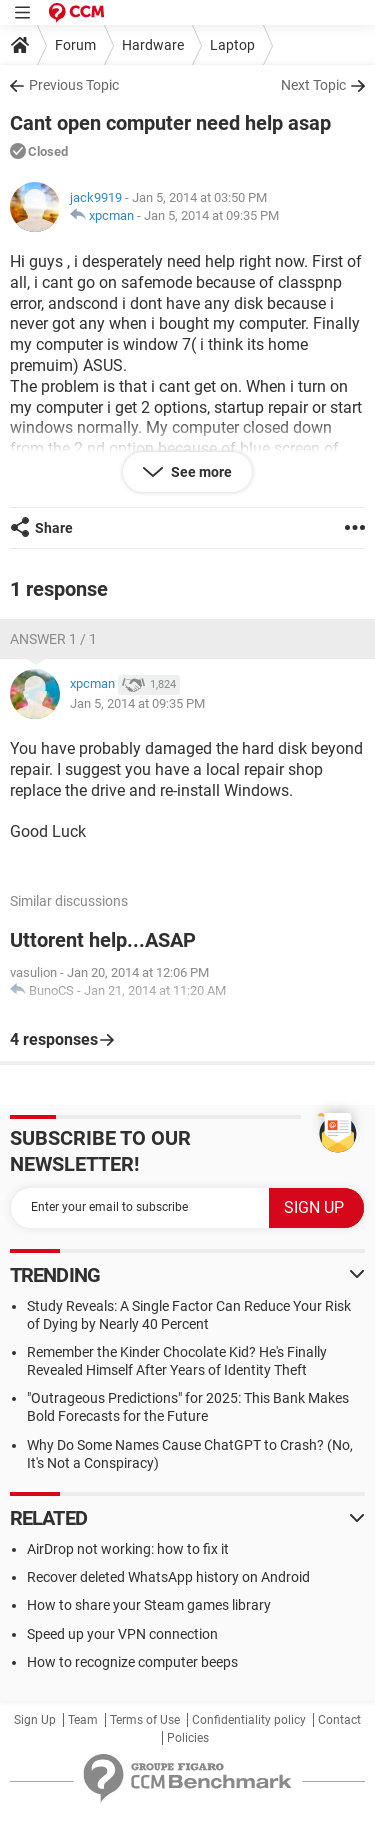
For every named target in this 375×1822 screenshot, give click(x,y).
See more (200, 472)
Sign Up (35, 1720)
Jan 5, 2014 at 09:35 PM (211, 215)
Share (54, 528)
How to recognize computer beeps (132, 1662)
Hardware (153, 45)
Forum (75, 45)
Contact (339, 1720)
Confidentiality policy (249, 1720)
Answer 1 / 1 (53, 639)
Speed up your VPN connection (122, 1634)
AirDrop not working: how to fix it (128, 1549)
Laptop (232, 45)
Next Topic (313, 85)
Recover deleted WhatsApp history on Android (168, 1577)
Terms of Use (145, 1720)
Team (83, 1720)
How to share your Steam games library (149, 1605)
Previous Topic (74, 85)
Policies (188, 1738)
